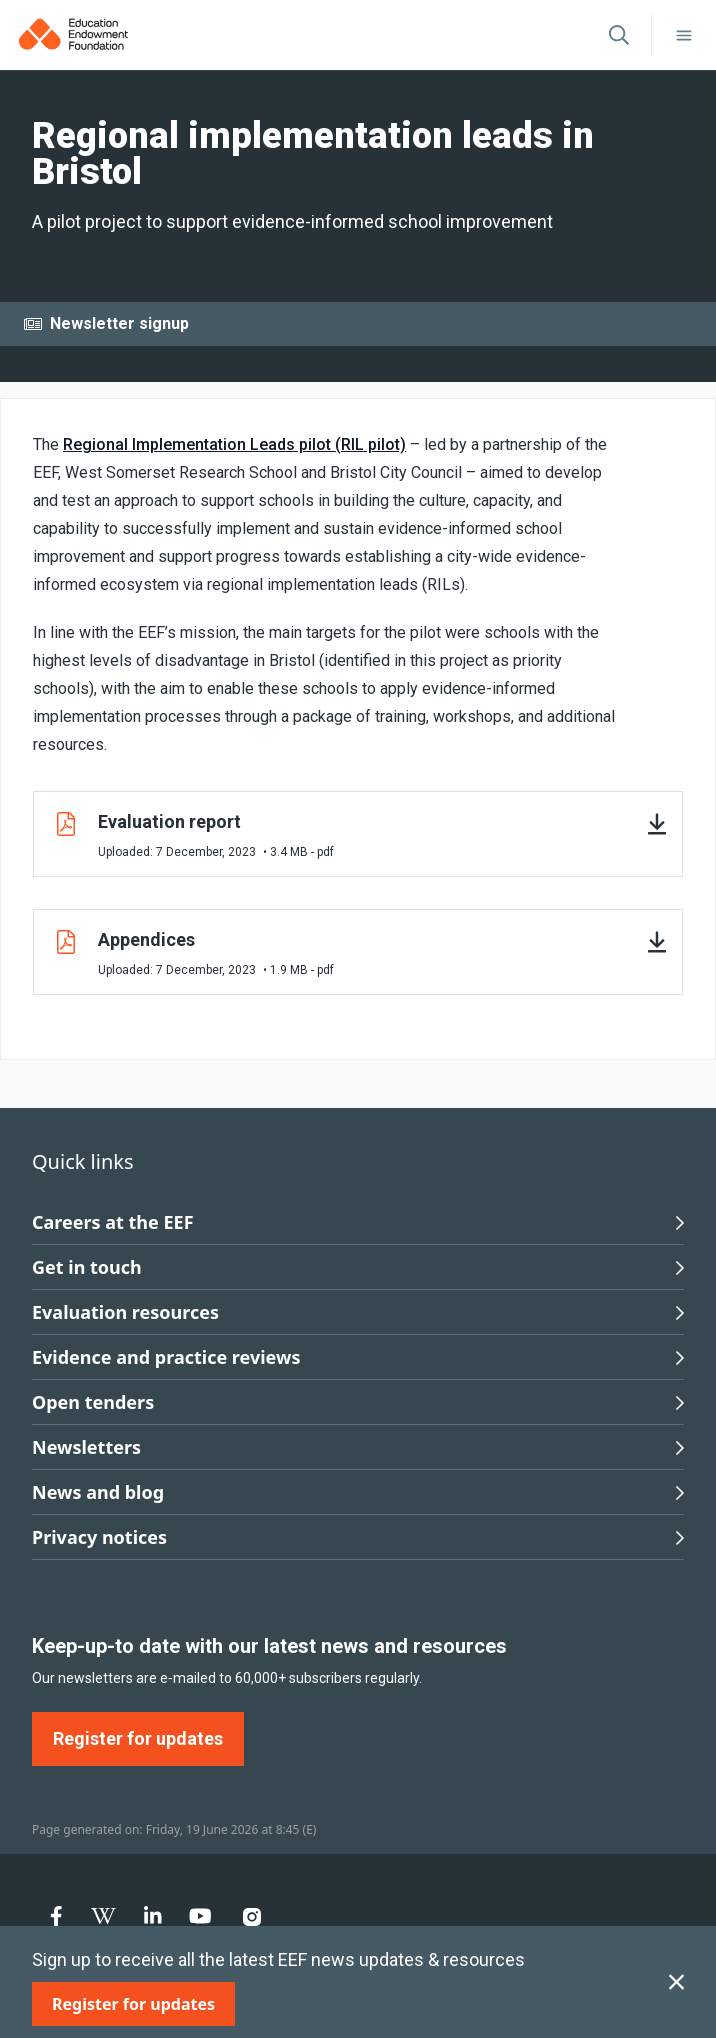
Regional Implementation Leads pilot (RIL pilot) (234, 444)
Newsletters (358, 1447)
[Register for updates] (133, 2004)
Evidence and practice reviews (358, 1357)
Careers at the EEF (358, 1222)
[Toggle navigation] (684, 35)
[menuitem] (56, 1916)
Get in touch (358, 1267)
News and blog (358, 1492)
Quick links (83, 1161)
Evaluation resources (358, 1312)
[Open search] (619, 35)
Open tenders (358, 1402)
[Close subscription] (676, 1982)
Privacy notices (358, 1537)
